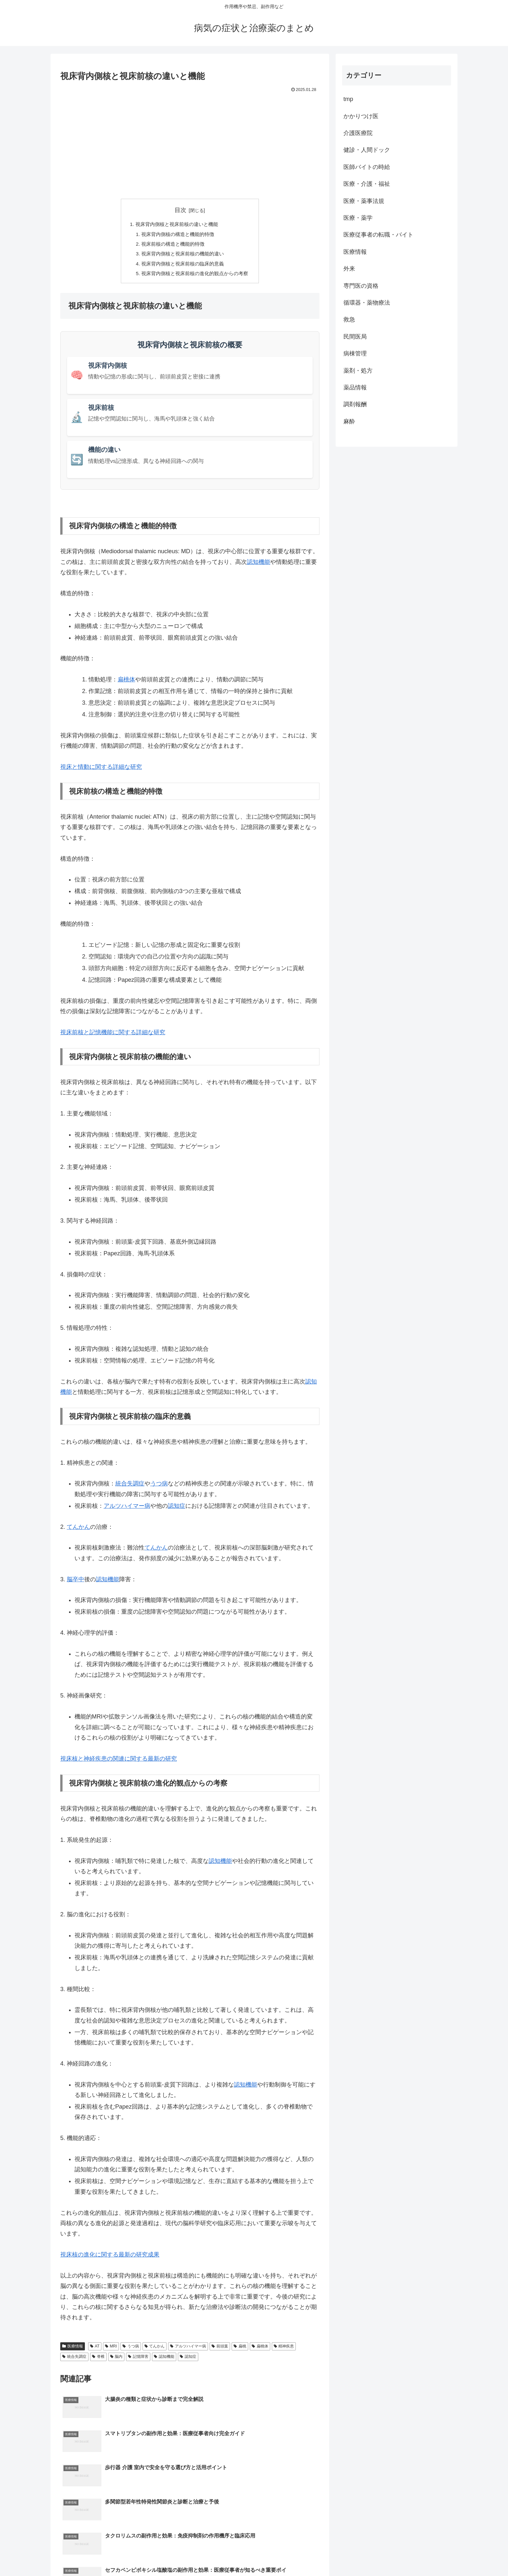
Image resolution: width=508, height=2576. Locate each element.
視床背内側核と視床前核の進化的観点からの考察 (195, 277)
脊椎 (98, 2360)
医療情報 (72, 2350)
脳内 (116, 2360)
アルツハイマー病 (127, 1510)
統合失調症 (129, 1487)
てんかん (78, 1531)
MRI (111, 2350)
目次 (180, 210)
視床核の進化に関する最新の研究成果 (109, 2259)
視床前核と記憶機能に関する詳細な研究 (112, 1036)
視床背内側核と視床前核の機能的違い (182, 256)
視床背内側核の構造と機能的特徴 (177, 235)
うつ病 (159, 1487)
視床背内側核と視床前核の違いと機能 (176, 225)
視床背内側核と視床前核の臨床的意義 (182, 267)
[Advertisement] (189, 142)
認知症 (176, 1510)
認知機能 (258, 566)
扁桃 (240, 2350)
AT (94, 2350)
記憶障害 (138, 2360)
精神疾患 (284, 2350)
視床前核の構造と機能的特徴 (171, 246)
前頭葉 (220, 2350)
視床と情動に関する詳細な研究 (101, 771)
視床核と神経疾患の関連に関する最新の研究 (118, 1763)
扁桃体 (126, 683)
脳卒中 (75, 1583)
